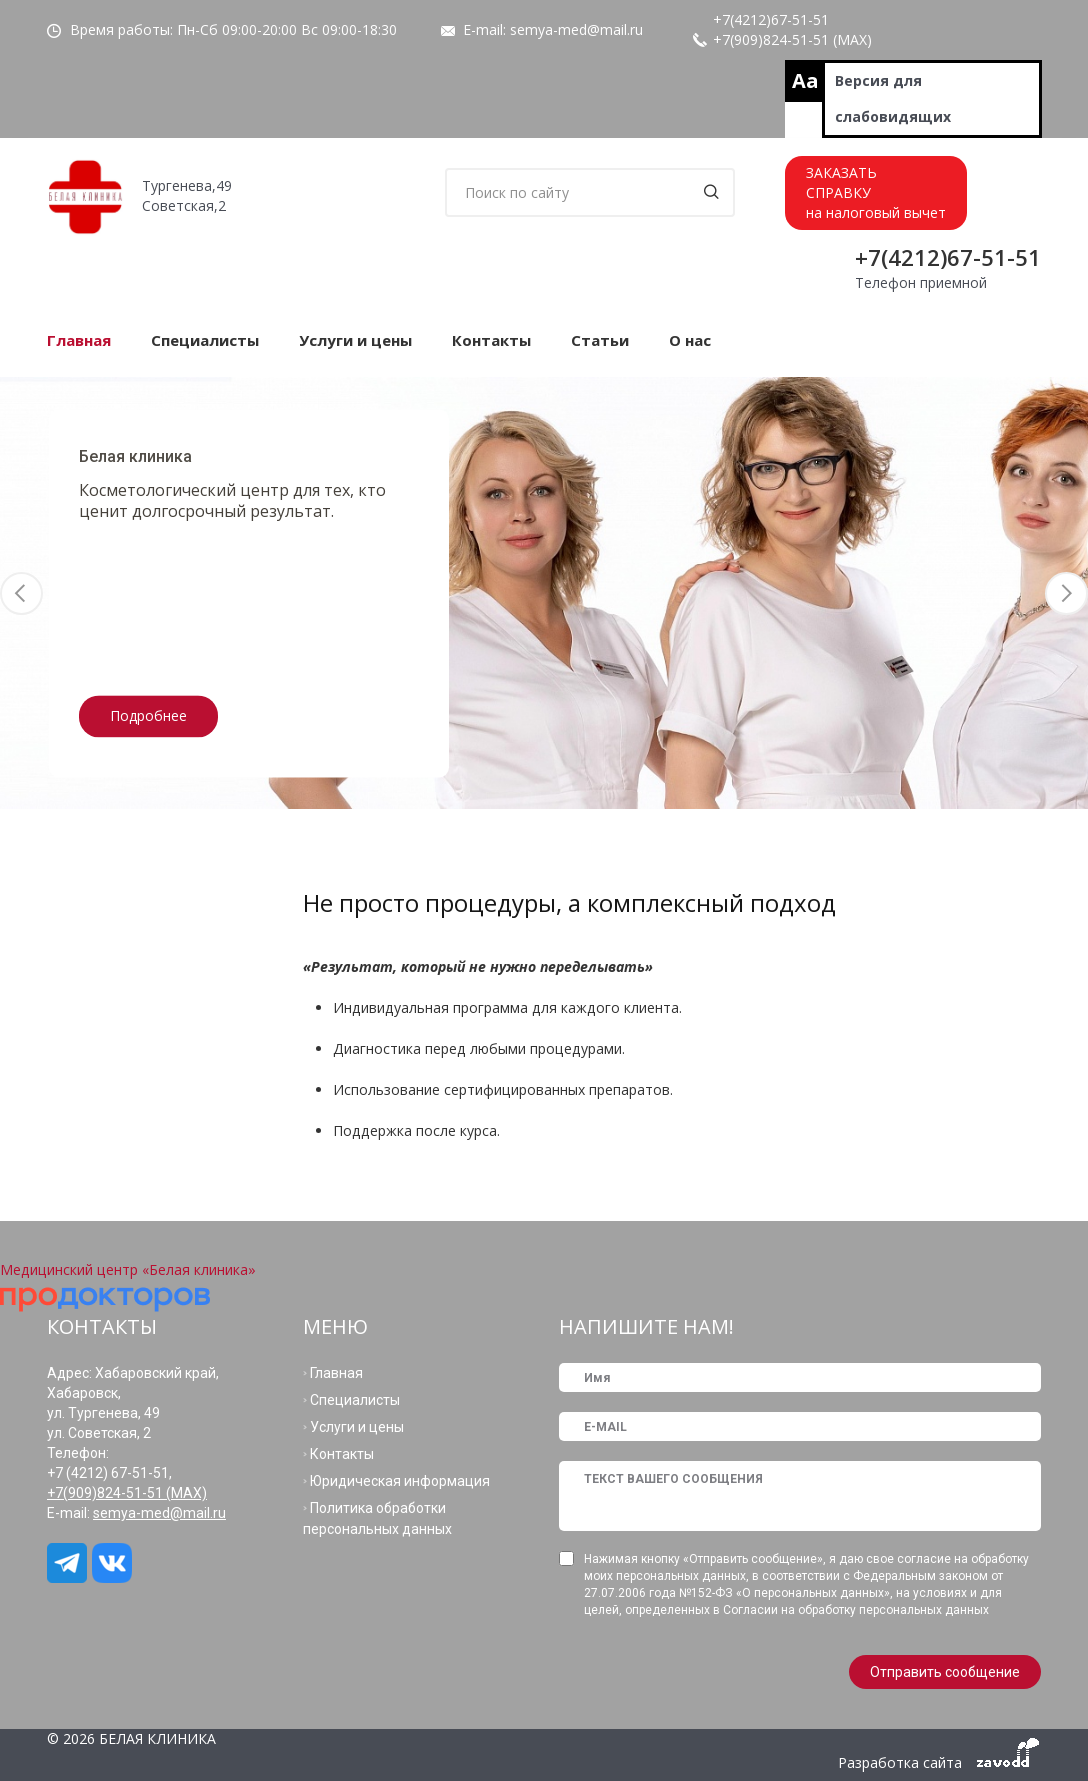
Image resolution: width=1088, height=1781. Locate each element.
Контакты (491, 340)
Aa (805, 80)
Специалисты (205, 340)
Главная (79, 340)
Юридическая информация (400, 1481)
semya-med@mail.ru (576, 29)
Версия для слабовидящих (893, 98)
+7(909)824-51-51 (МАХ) (792, 39)
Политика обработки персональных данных (377, 1518)
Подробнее (148, 715)
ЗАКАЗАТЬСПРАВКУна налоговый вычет (876, 192)
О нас (690, 340)
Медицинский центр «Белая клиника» (128, 1269)
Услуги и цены (355, 340)
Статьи (600, 340)
